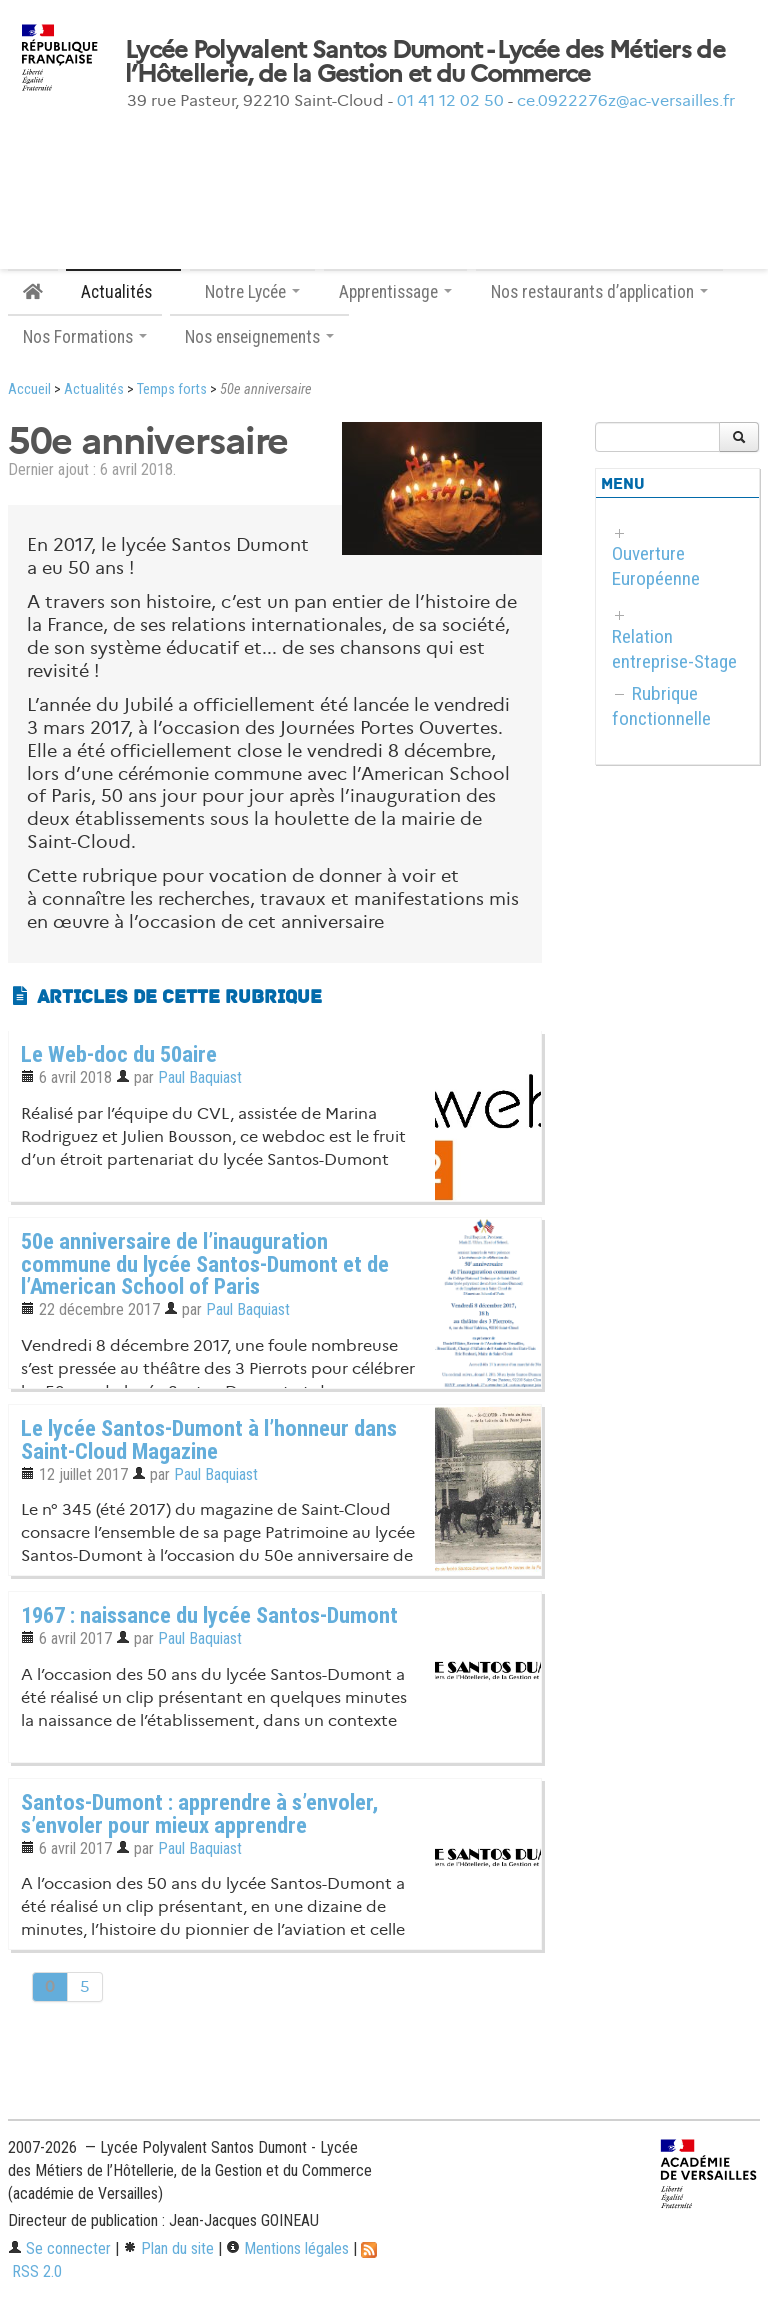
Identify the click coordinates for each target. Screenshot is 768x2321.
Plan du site (168, 2248)
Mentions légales (287, 2248)
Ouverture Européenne (656, 566)
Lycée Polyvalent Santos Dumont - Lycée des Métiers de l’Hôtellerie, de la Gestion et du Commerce (425, 62)
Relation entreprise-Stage (674, 649)
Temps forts (172, 389)
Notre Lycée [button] (252, 292)
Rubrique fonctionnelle (661, 706)
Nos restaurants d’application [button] (599, 292)
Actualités (94, 389)
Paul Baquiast (200, 1077)
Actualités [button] (123, 292)
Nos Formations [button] (85, 337)
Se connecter (59, 2248)
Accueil (29, 389)
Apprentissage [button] (395, 292)
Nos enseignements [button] (259, 337)
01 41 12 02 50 (450, 100)
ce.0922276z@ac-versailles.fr (626, 100)
